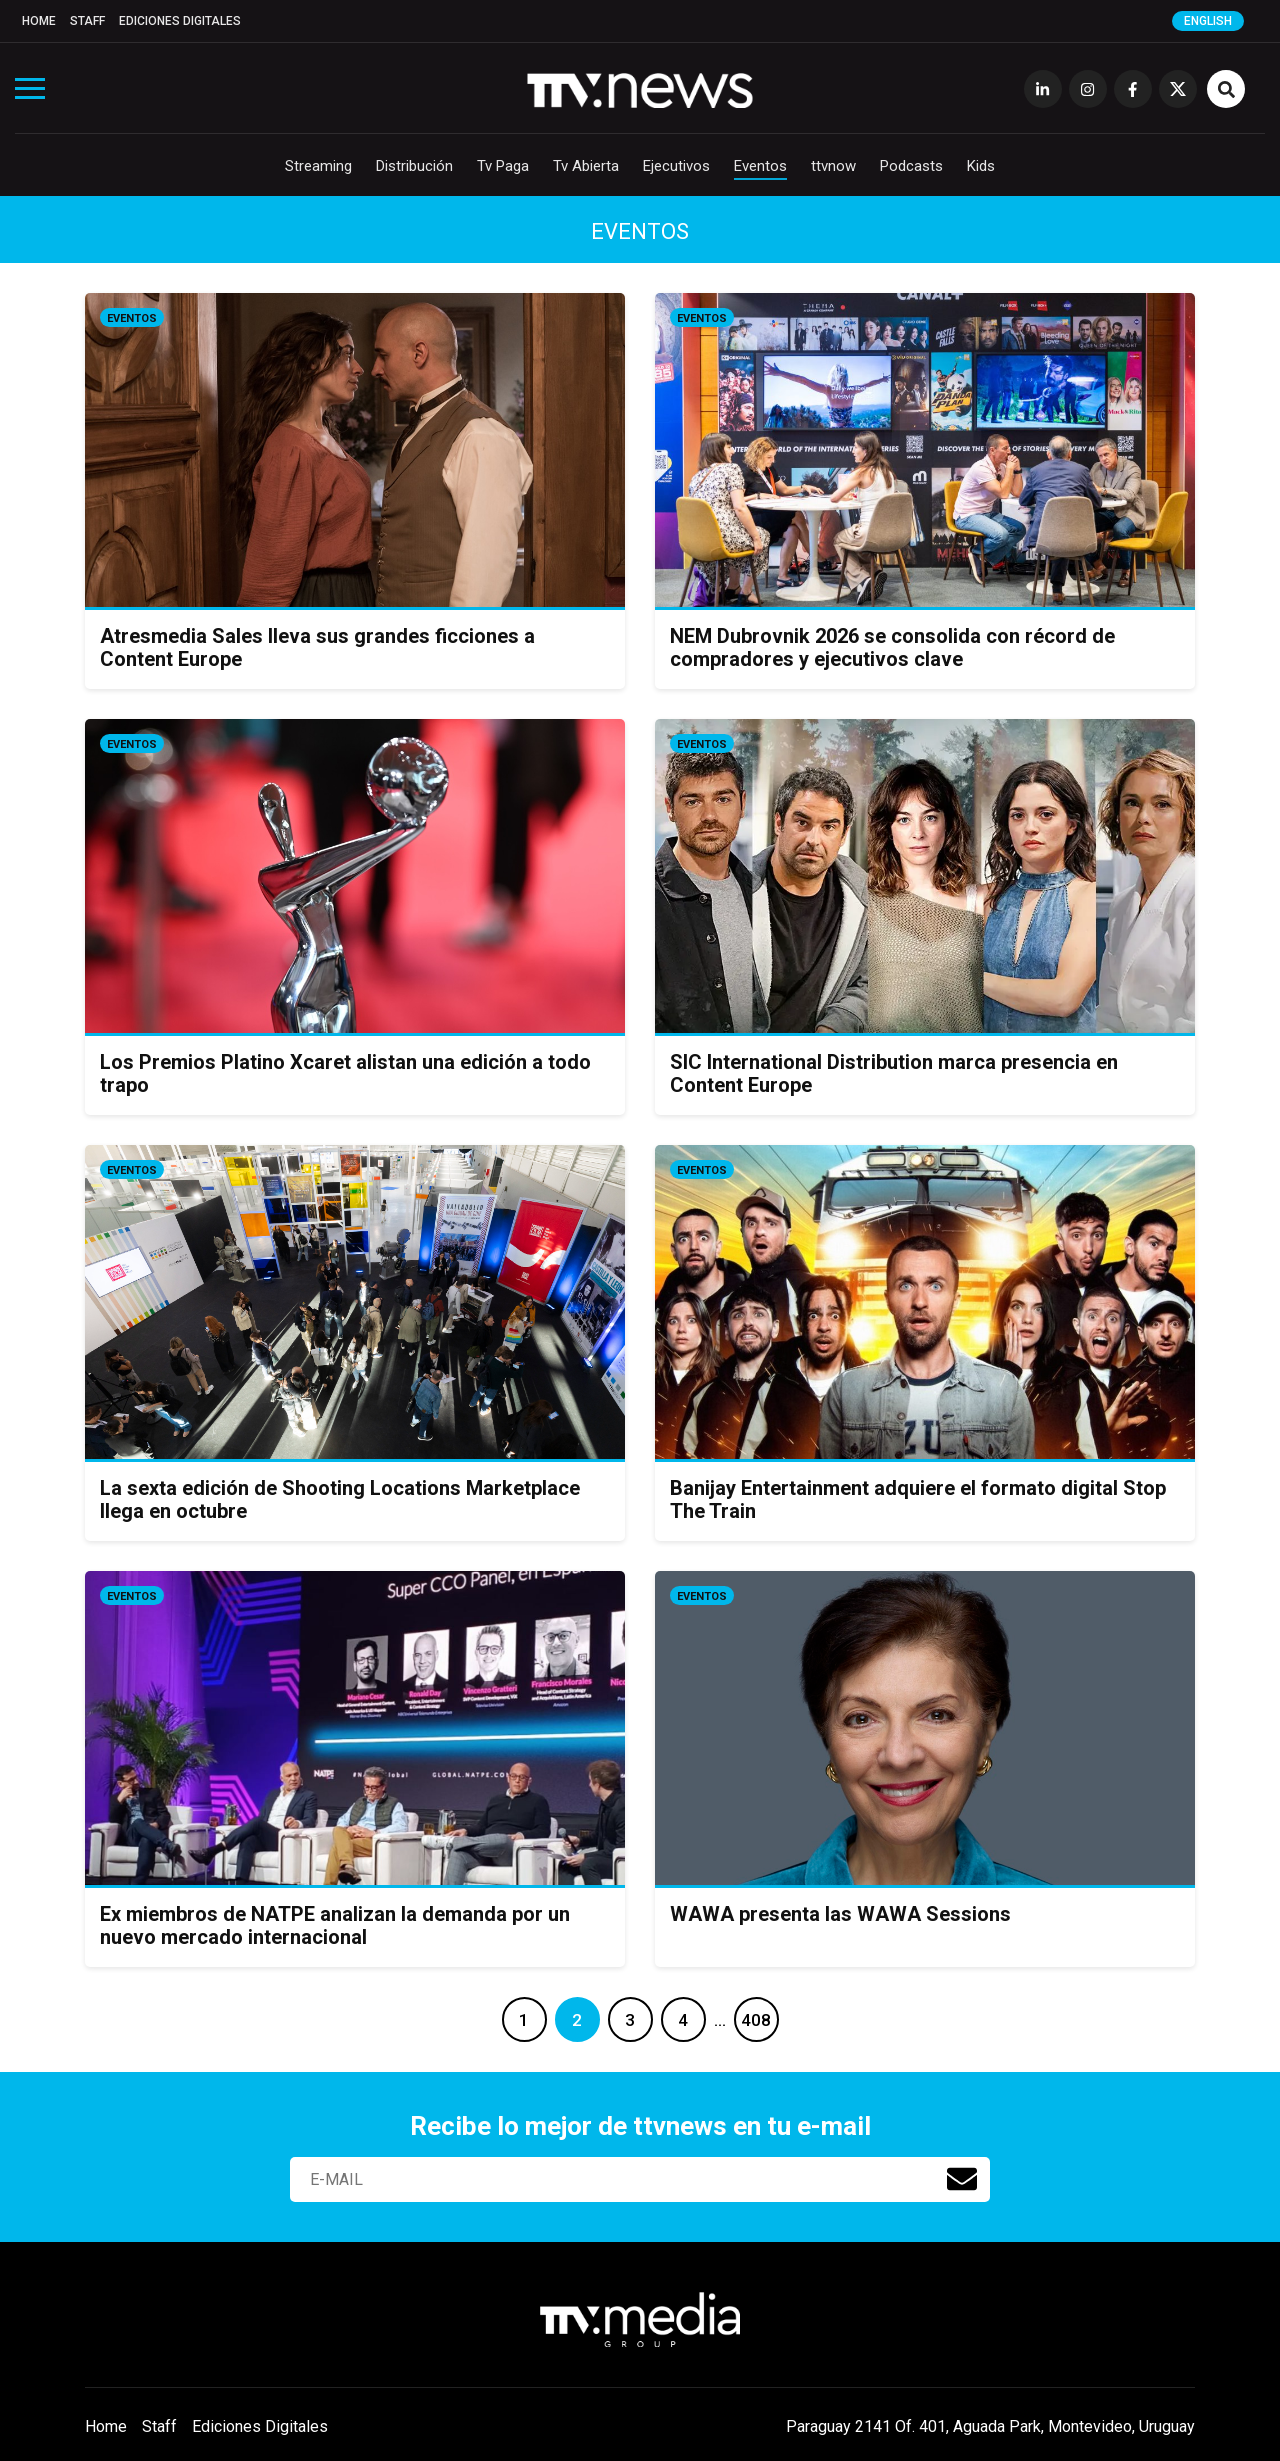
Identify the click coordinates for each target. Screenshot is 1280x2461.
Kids (981, 166)
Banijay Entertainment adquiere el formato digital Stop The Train (918, 1499)
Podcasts (911, 166)
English (1208, 21)
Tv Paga (503, 166)
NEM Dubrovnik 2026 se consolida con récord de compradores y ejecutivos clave (892, 647)
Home (39, 21)
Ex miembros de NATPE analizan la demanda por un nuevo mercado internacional (335, 1925)
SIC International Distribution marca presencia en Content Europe (894, 1073)
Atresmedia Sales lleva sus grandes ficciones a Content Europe (317, 647)
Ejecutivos (676, 166)
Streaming (318, 166)
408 (756, 2020)
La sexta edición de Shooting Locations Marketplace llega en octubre (340, 1499)
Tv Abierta (586, 166)
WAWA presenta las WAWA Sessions (840, 1914)
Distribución (414, 166)
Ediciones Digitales (180, 21)
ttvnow (833, 166)
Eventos (760, 166)
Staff (87, 21)
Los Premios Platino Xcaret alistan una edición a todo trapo (345, 1073)
